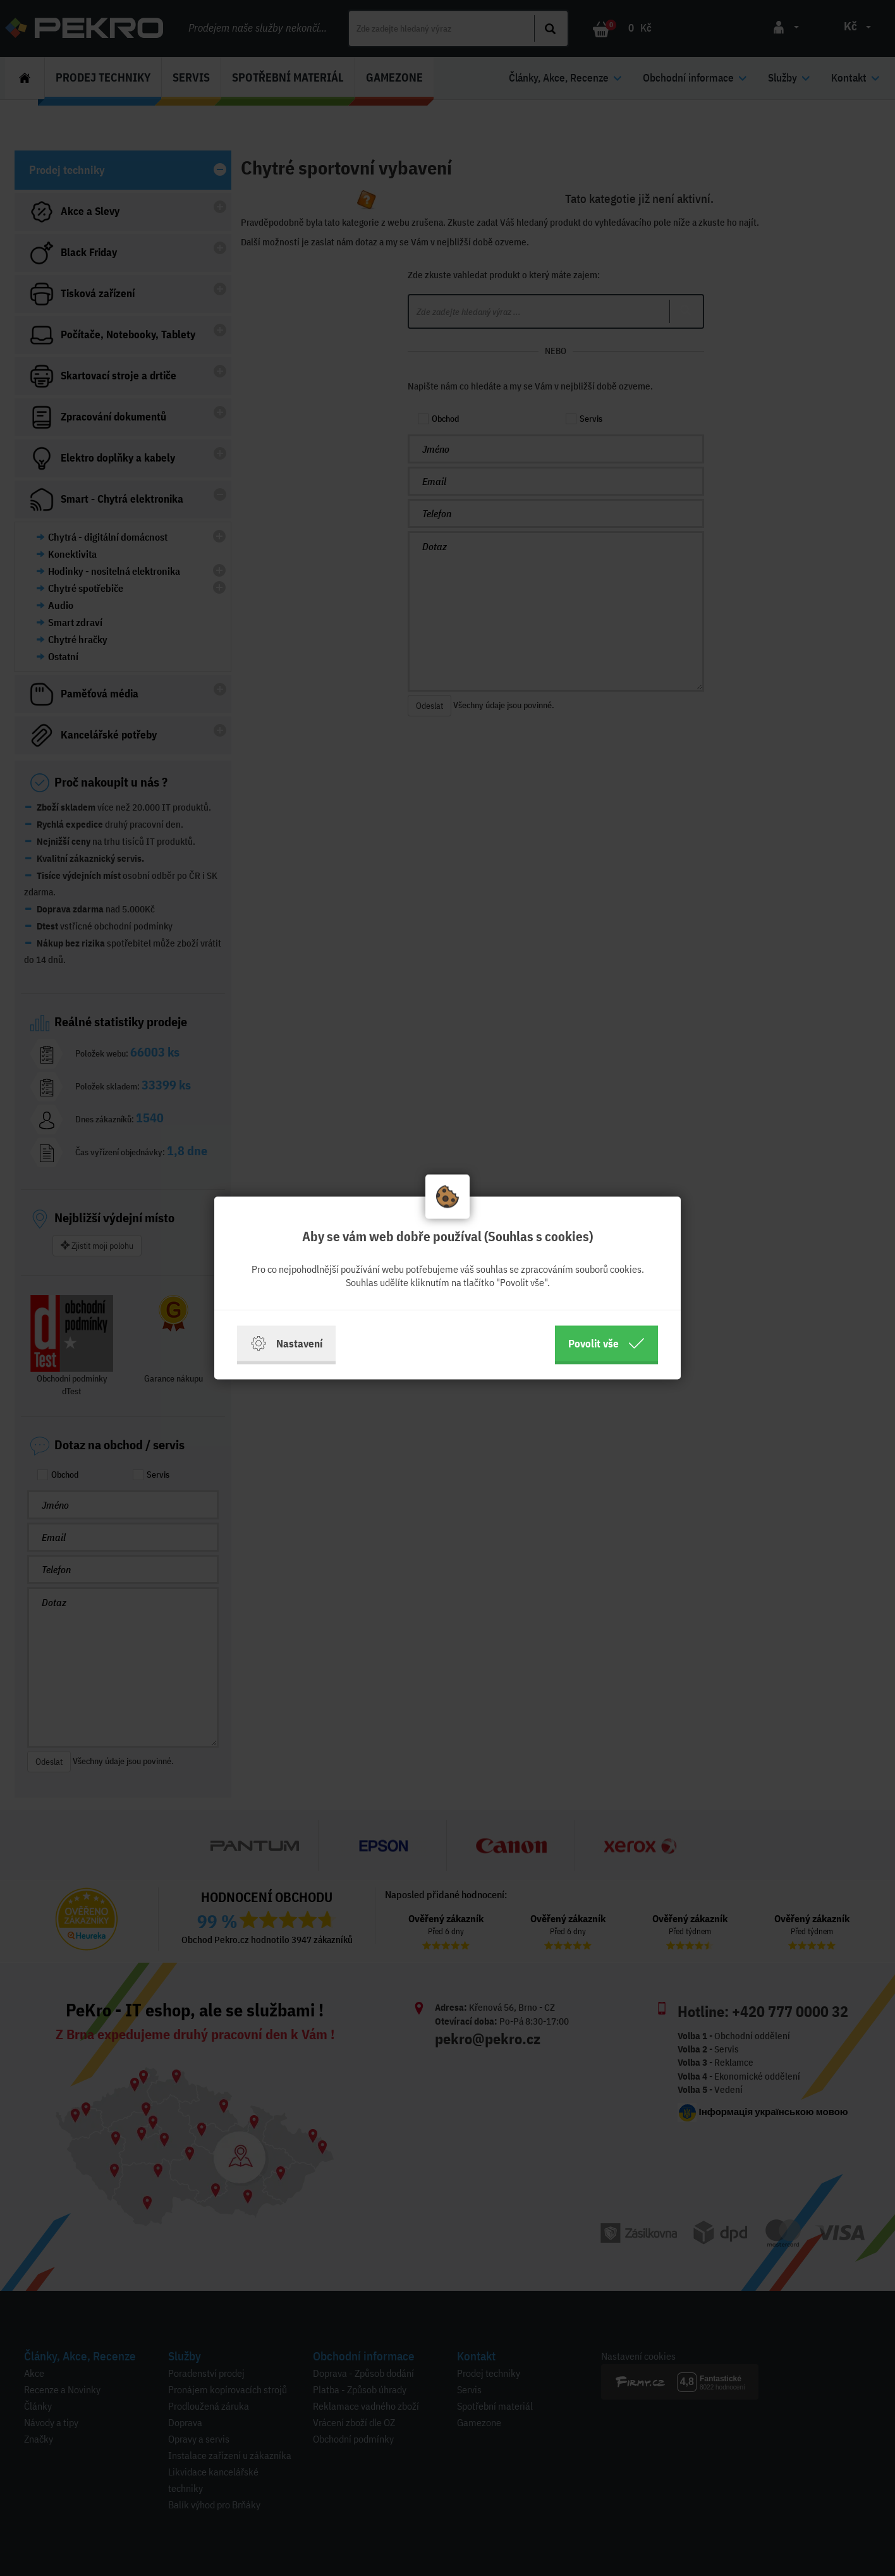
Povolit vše (606, 1343)
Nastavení (286, 1343)
